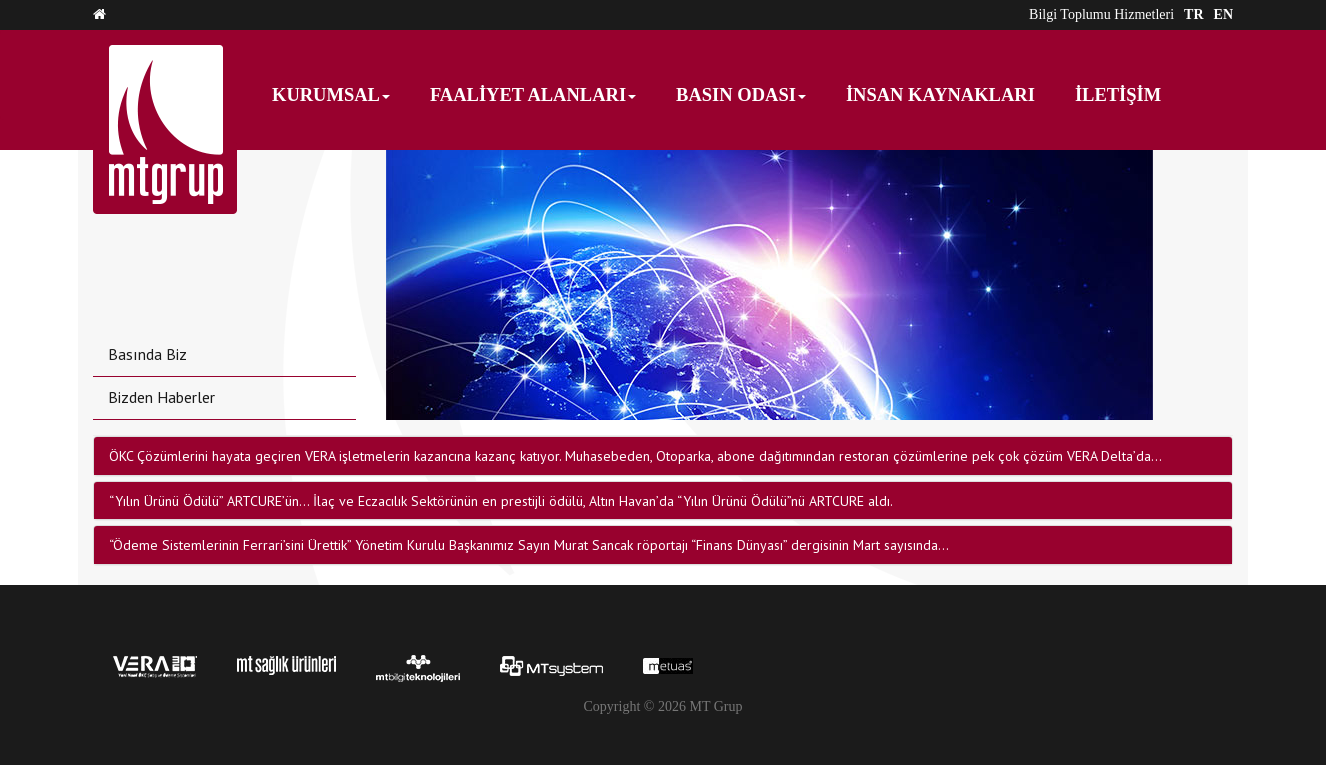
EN (1223, 14)
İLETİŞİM (1118, 95)
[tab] (663, 456)
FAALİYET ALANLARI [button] (533, 95)
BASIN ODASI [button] (741, 95)
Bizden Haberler (161, 397)
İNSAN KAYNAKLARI (940, 95)
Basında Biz (147, 354)
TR (1193, 14)
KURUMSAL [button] (331, 95)
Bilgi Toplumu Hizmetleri (1101, 14)
